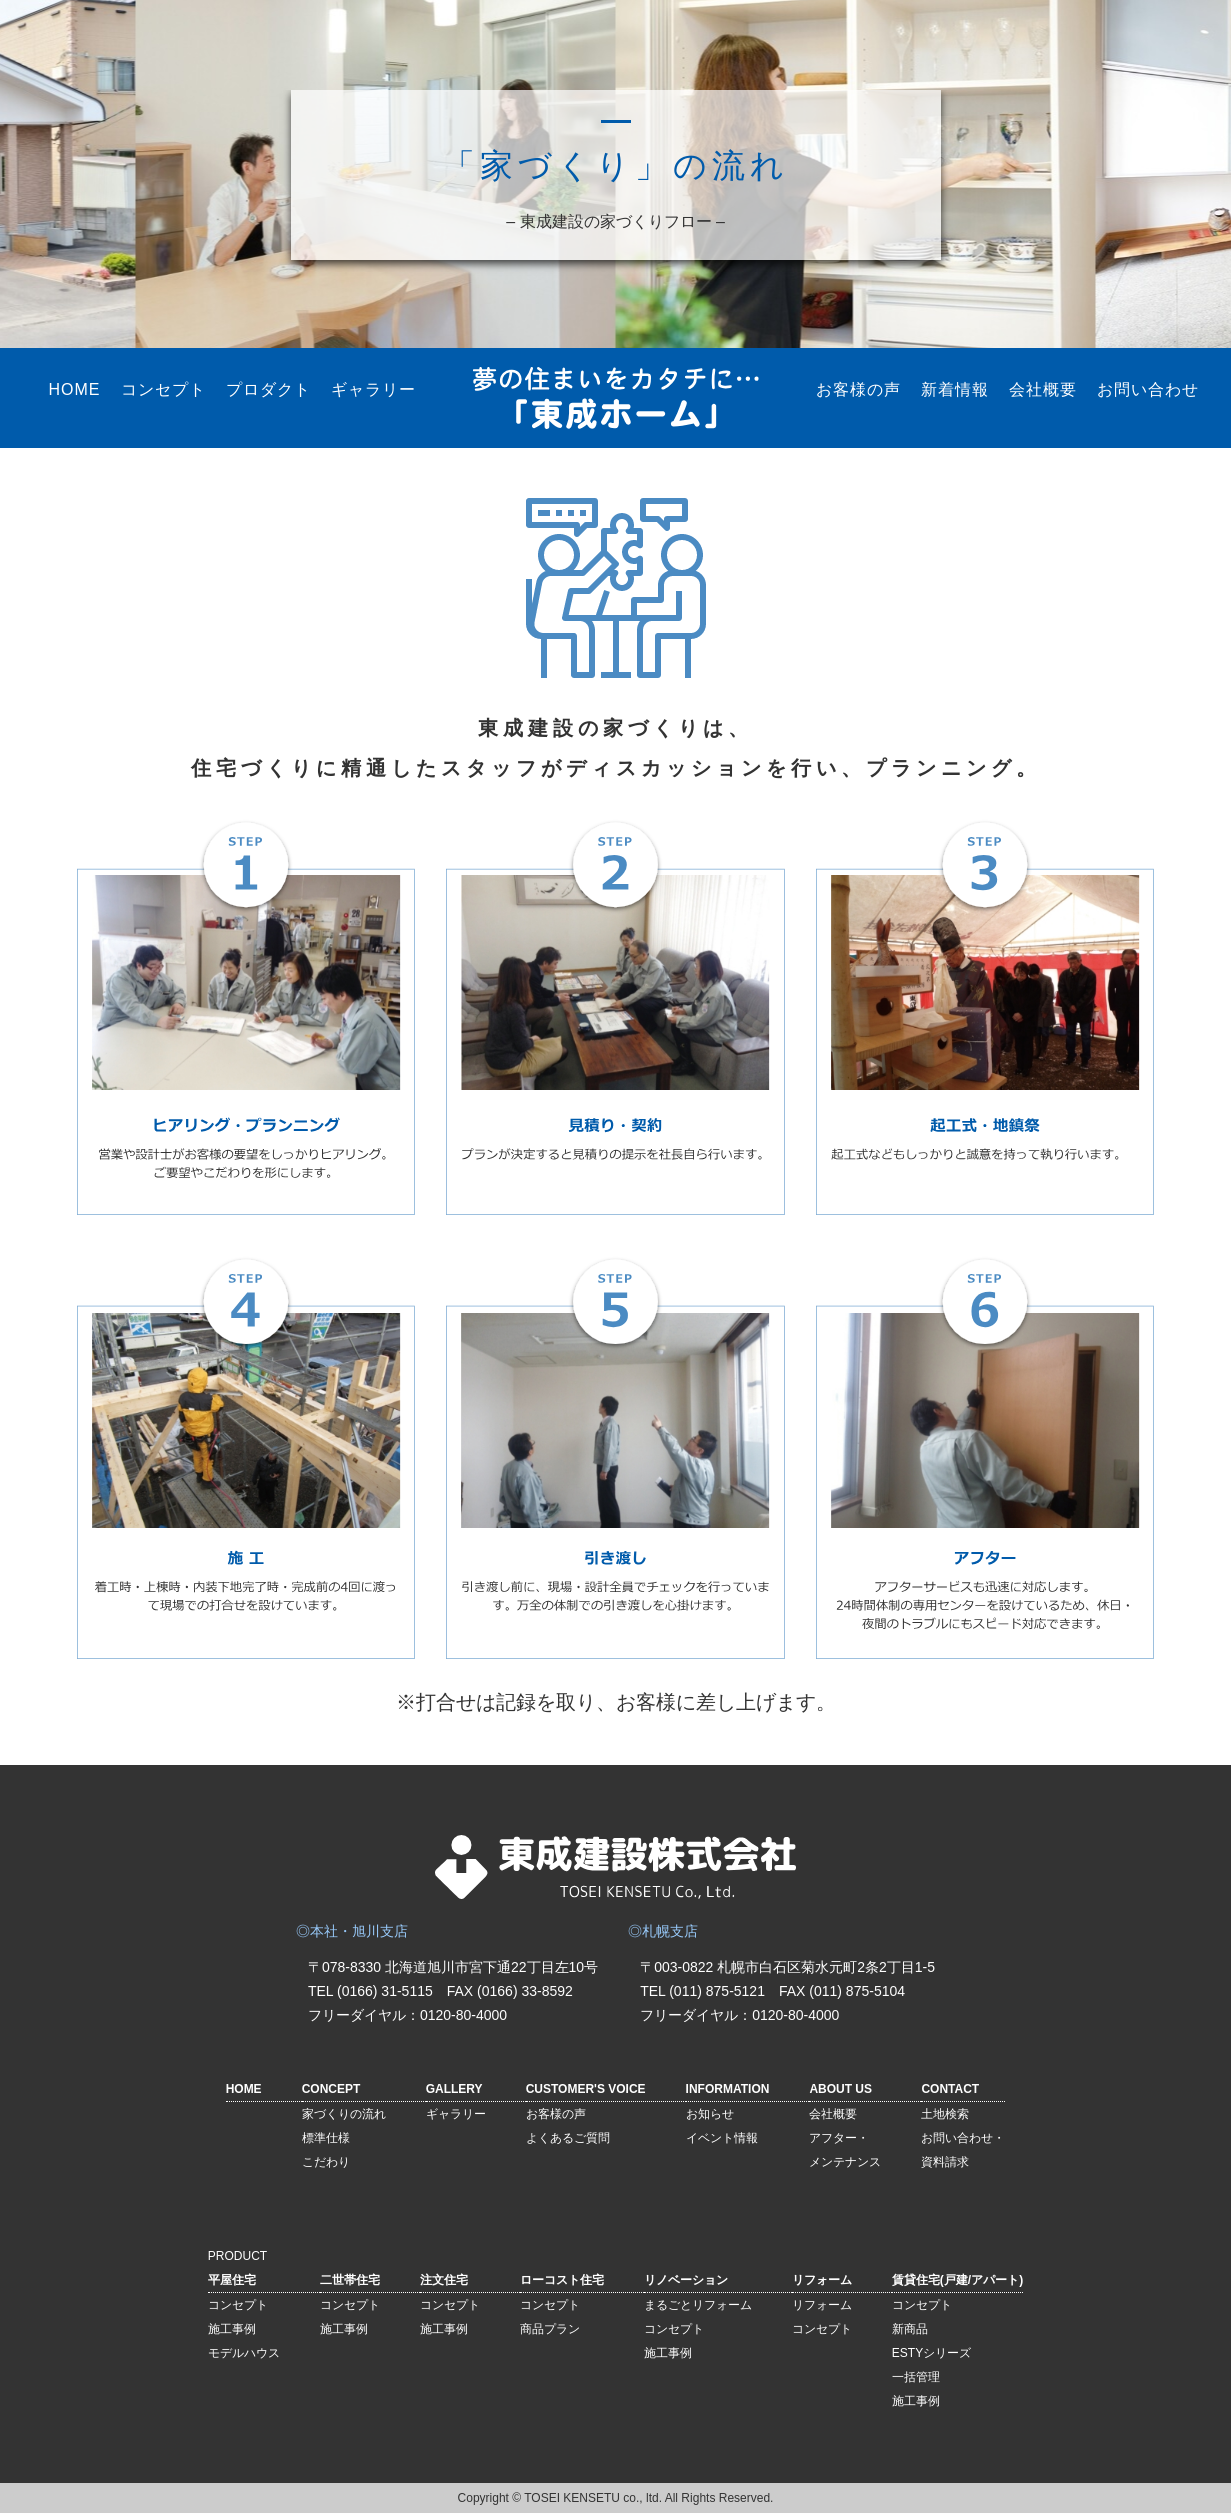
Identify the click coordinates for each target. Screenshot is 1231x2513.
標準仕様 (326, 2138)
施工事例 (232, 2329)
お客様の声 (858, 389)
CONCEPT (331, 2089)
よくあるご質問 (568, 2138)
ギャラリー (373, 389)
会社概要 (1043, 389)
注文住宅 (444, 2280)
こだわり (326, 2162)
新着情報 (955, 389)
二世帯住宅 (350, 2280)
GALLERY (454, 2089)
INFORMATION (728, 2089)
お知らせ (710, 2114)
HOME (75, 389)
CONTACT (950, 2089)
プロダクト (268, 389)
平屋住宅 (232, 2280)
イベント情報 (722, 2138)
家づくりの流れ (344, 2114)
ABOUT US (840, 2089)
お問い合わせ (1148, 389)
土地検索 (945, 2114)
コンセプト (163, 389)
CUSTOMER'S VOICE (586, 2089)
